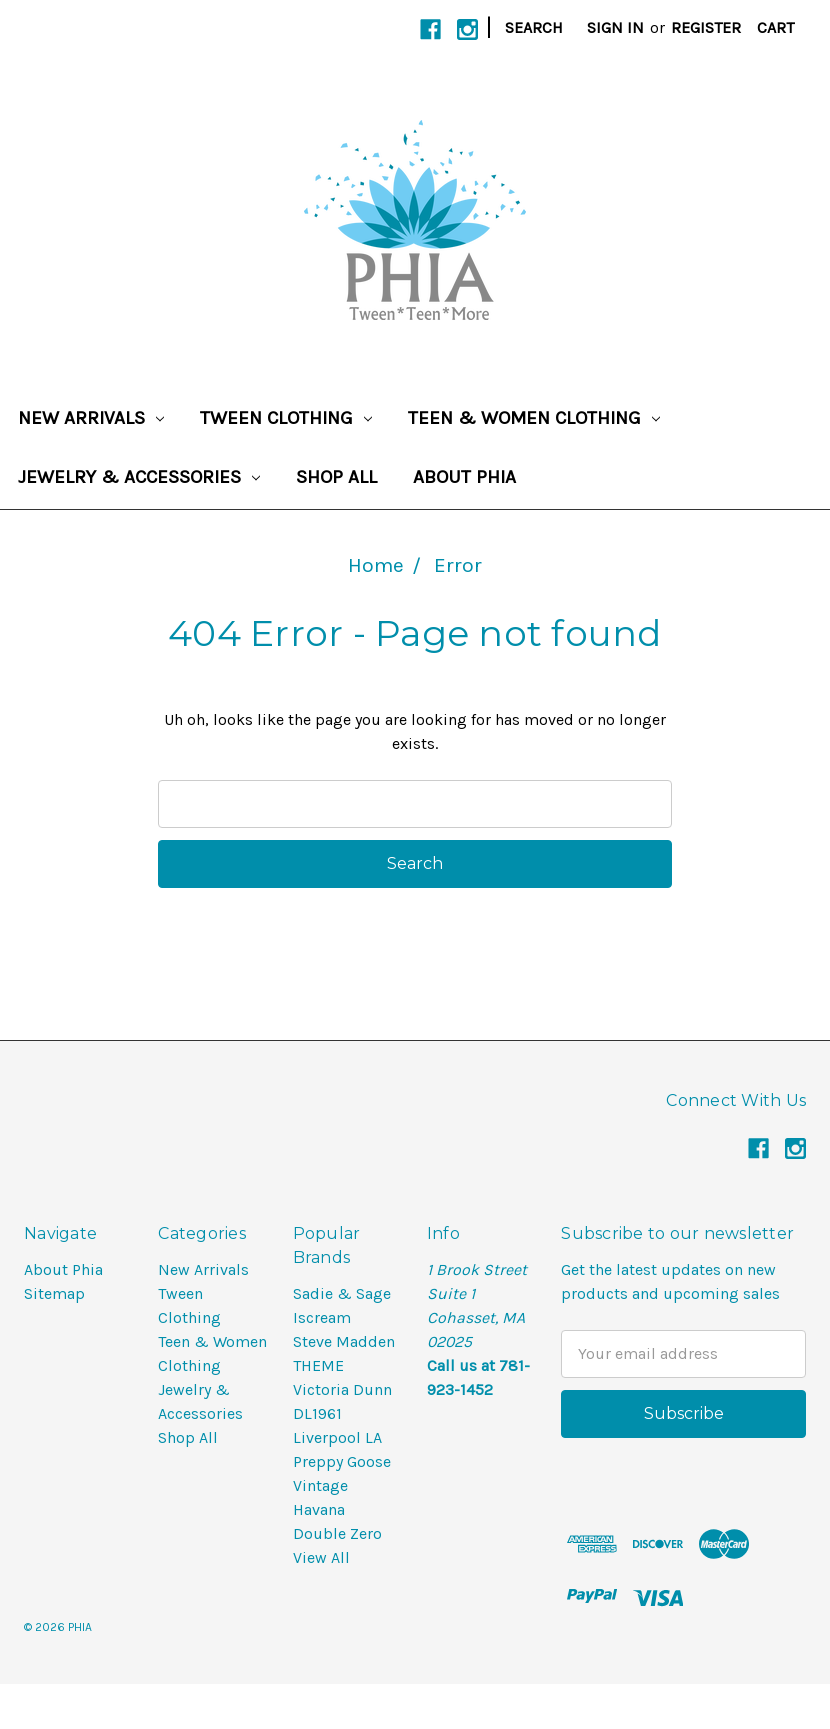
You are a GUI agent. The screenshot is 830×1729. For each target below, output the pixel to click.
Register (706, 27)
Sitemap (54, 1293)
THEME (318, 1365)
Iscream (322, 1317)
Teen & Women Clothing (534, 418)
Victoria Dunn (342, 1389)
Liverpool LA (337, 1437)
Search (534, 27)
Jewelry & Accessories (139, 477)
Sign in (615, 27)
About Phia (464, 477)
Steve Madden (344, 1341)
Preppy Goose (342, 1461)
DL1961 (317, 1413)
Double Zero (337, 1533)
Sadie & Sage (342, 1293)
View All (321, 1557)
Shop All (336, 477)
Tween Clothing (286, 418)
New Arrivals (91, 418)
